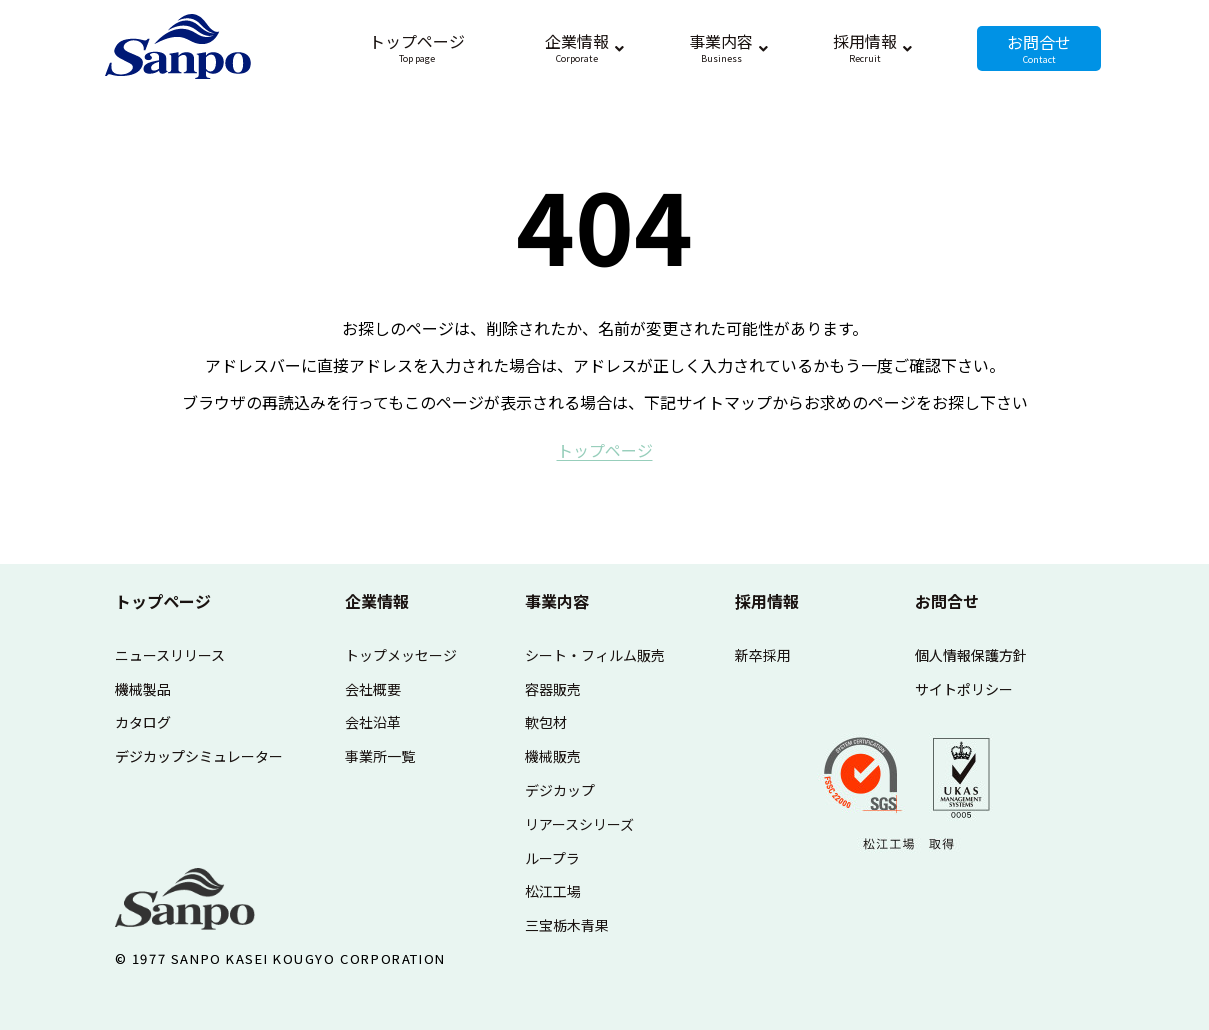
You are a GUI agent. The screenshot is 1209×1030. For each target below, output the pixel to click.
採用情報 (767, 601)
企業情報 (377, 601)
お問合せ (947, 601)
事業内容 (557, 601)
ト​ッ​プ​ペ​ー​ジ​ (605, 450)
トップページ (163, 601)
